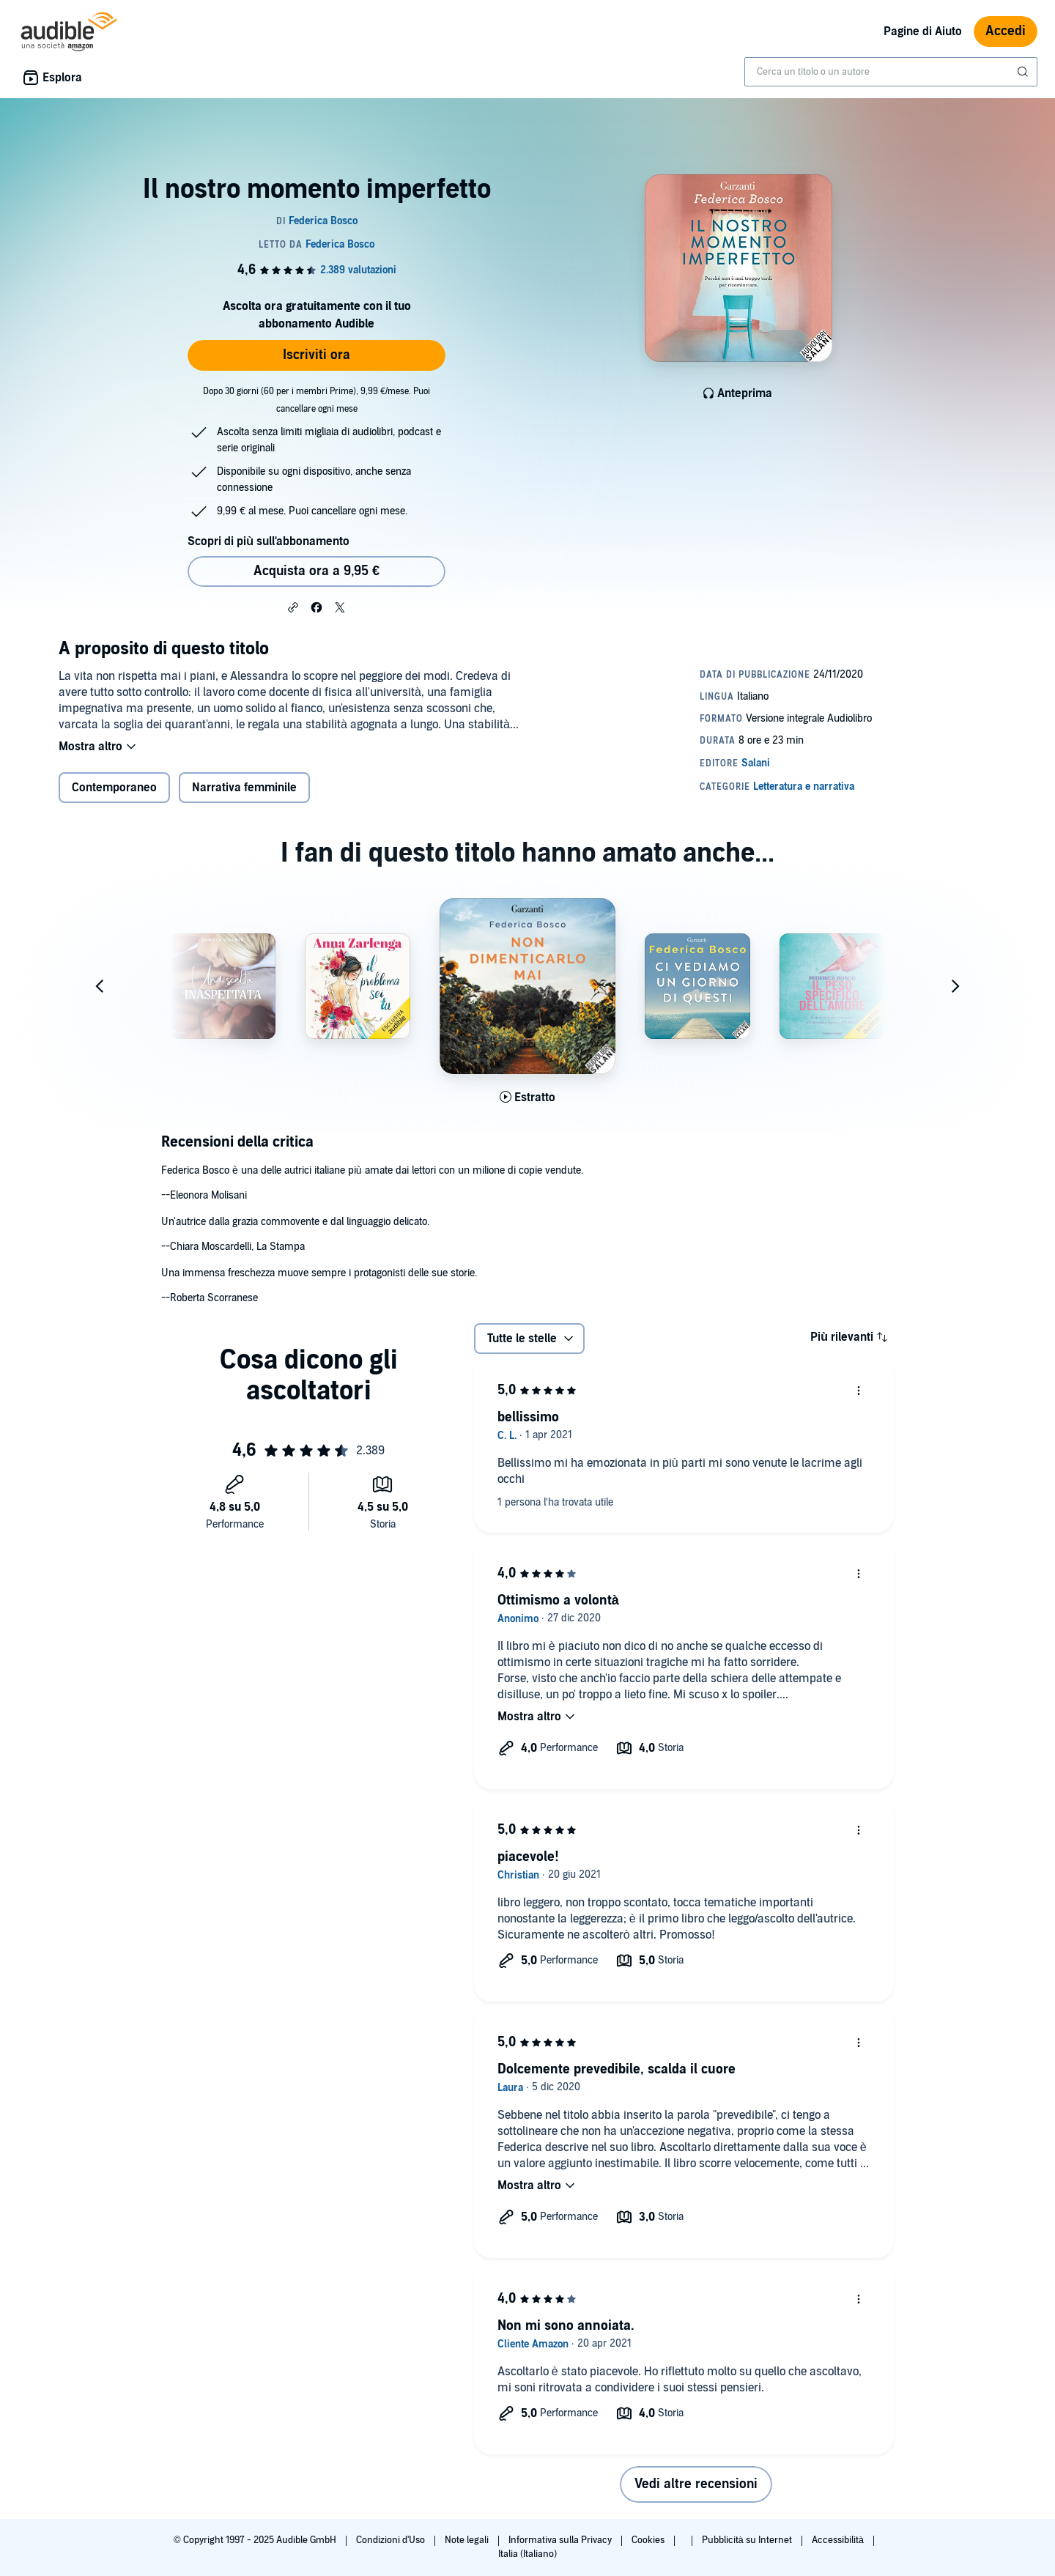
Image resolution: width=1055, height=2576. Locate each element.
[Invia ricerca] (1024, 71)
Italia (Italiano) (527, 2554)
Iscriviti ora (316, 355)
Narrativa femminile (244, 787)
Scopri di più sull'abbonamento (268, 541)
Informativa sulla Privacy (561, 2540)
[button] (293, 606)
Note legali (468, 2540)
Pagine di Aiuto (923, 31)
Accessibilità (839, 2540)
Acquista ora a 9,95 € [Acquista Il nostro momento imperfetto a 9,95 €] (316, 571)
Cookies (649, 2540)
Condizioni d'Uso (391, 2540)
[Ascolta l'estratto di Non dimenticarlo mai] (527, 1097)
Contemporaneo (114, 787)
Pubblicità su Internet (748, 2540)
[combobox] (890, 71)
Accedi (1005, 31)
